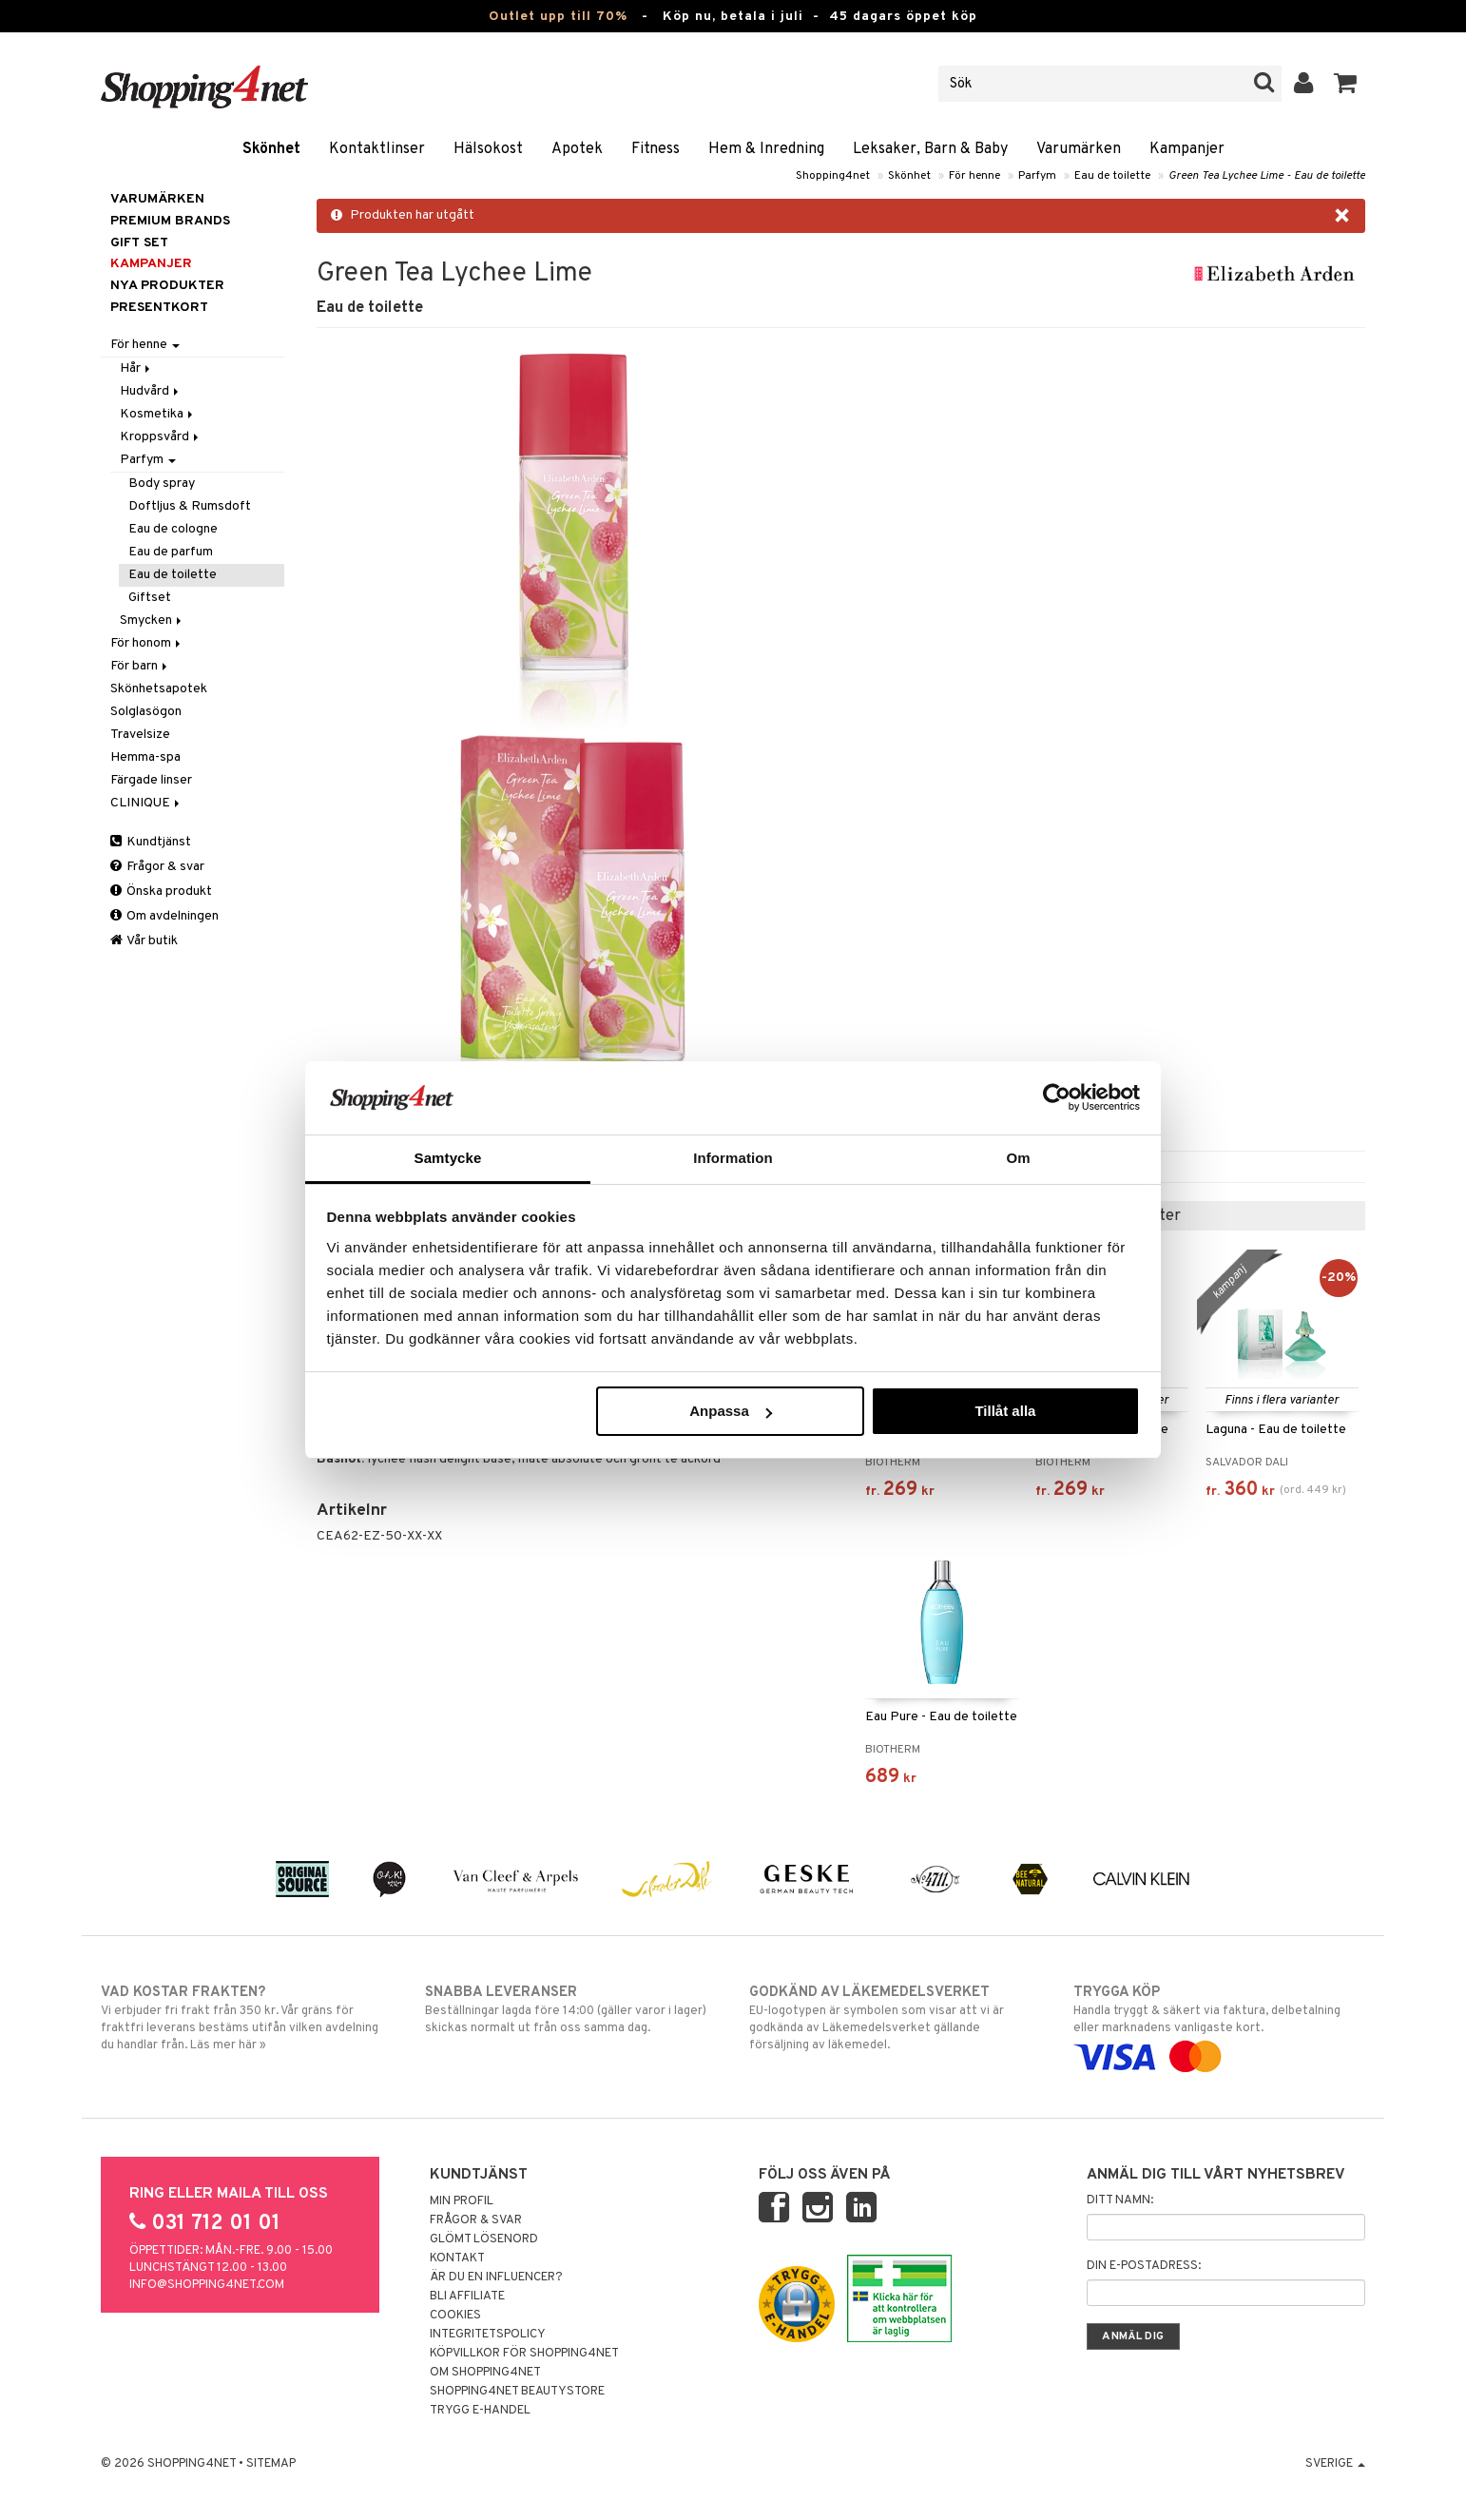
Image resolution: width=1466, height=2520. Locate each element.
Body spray (161, 483)
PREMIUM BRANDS (170, 221)
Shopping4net (833, 176)
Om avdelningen (164, 916)
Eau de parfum (170, 552)
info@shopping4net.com (206, 2285)
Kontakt (457, 2258)
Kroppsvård (161, 437)
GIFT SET (139, 243)
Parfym (1037, 176)
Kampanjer (1187, 149)
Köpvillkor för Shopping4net (524, 2353)
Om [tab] (1018, 1158)
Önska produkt (161, 891)
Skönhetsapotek (158, 689)
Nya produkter (167, 286)
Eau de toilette (1112, 176)
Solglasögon (146, 712)
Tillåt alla (1004, 1411)
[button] (1345, 84)
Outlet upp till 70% (558, 17)
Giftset (149, 598)
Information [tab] (733, 1158)
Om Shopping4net (485, 2372)
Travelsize (140, 735)
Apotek (577, 149)
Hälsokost (488, 149)
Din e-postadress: (1144, 2266)
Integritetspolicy (488, 2334)
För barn (140, 666)
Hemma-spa (145, 757)
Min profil (461, 2201)
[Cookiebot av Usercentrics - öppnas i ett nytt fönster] (1057, 1097)
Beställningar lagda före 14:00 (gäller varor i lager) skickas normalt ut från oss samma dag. (571, 2009)
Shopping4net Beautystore (517, 2391)
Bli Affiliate (467, 2296)
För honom (146, 643)
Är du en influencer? (496, 2277)
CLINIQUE (146, 803)
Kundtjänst (150, 842)
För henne (974, 176)
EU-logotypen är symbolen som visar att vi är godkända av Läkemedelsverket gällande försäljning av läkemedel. (895, 2018)
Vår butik (144, 941)
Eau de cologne (173, 529)
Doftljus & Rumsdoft (189, 506)
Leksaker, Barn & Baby (930, 149)
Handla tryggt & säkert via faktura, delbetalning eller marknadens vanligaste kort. (1219, 2024)
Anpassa (730, 1411)
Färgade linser (151, 780)
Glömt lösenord (484, 2239)
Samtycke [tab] (448, 1158)
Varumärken (1078, 149)
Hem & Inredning (766, 149)
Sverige (1335, 2464)
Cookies (455, 2315)
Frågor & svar (157, 867)
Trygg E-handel (480, 2410)
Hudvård (151, 391)
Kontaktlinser (377, 149)
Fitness (655, 149)
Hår (136, 368)
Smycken (152, 620)
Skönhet (271, 149)
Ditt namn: (1120, 2200)
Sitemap (271, 2464)
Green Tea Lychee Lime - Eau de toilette (1266, 176)
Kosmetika (158, 414)
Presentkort (159, 308)
